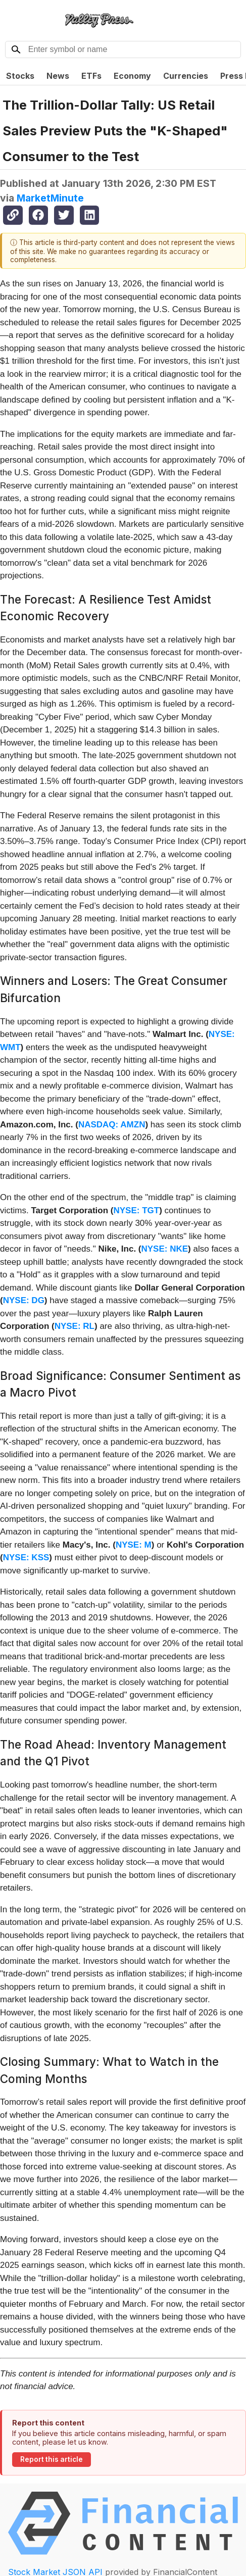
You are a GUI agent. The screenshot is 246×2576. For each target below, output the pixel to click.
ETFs (91, 76)
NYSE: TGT (136, 1210)
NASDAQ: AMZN (111, 1124)
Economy (132, 76)
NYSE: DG (23, 1300)
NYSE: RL (74, 1326)
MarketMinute (50, 198)
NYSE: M (134, 1545)
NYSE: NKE (164, 1249)
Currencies (185, 76)
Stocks (20, 76)
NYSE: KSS (26, 1557)
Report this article (51, 2459)
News (57, 76)
